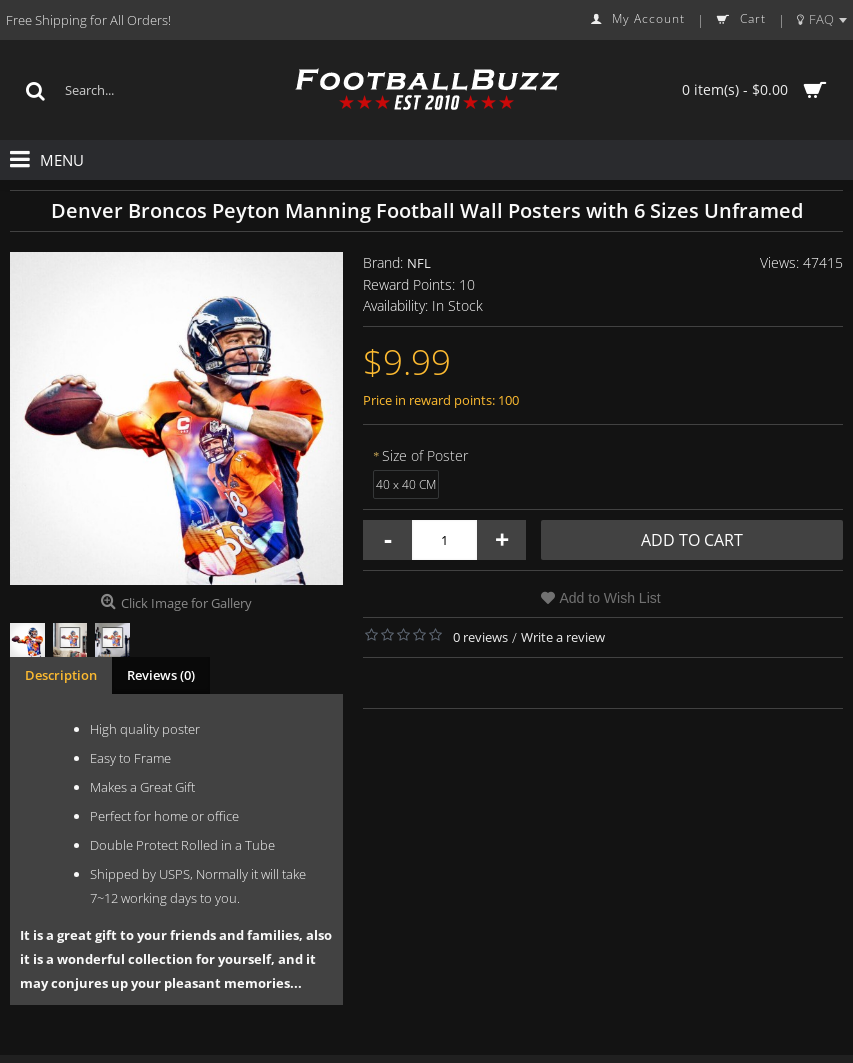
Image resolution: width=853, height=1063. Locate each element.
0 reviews (480, 637)
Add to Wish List (610, 598)
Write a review (563, 637)
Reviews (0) (161, 675)
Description (61, 675)
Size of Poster (425, 455)
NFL (419, 263)
